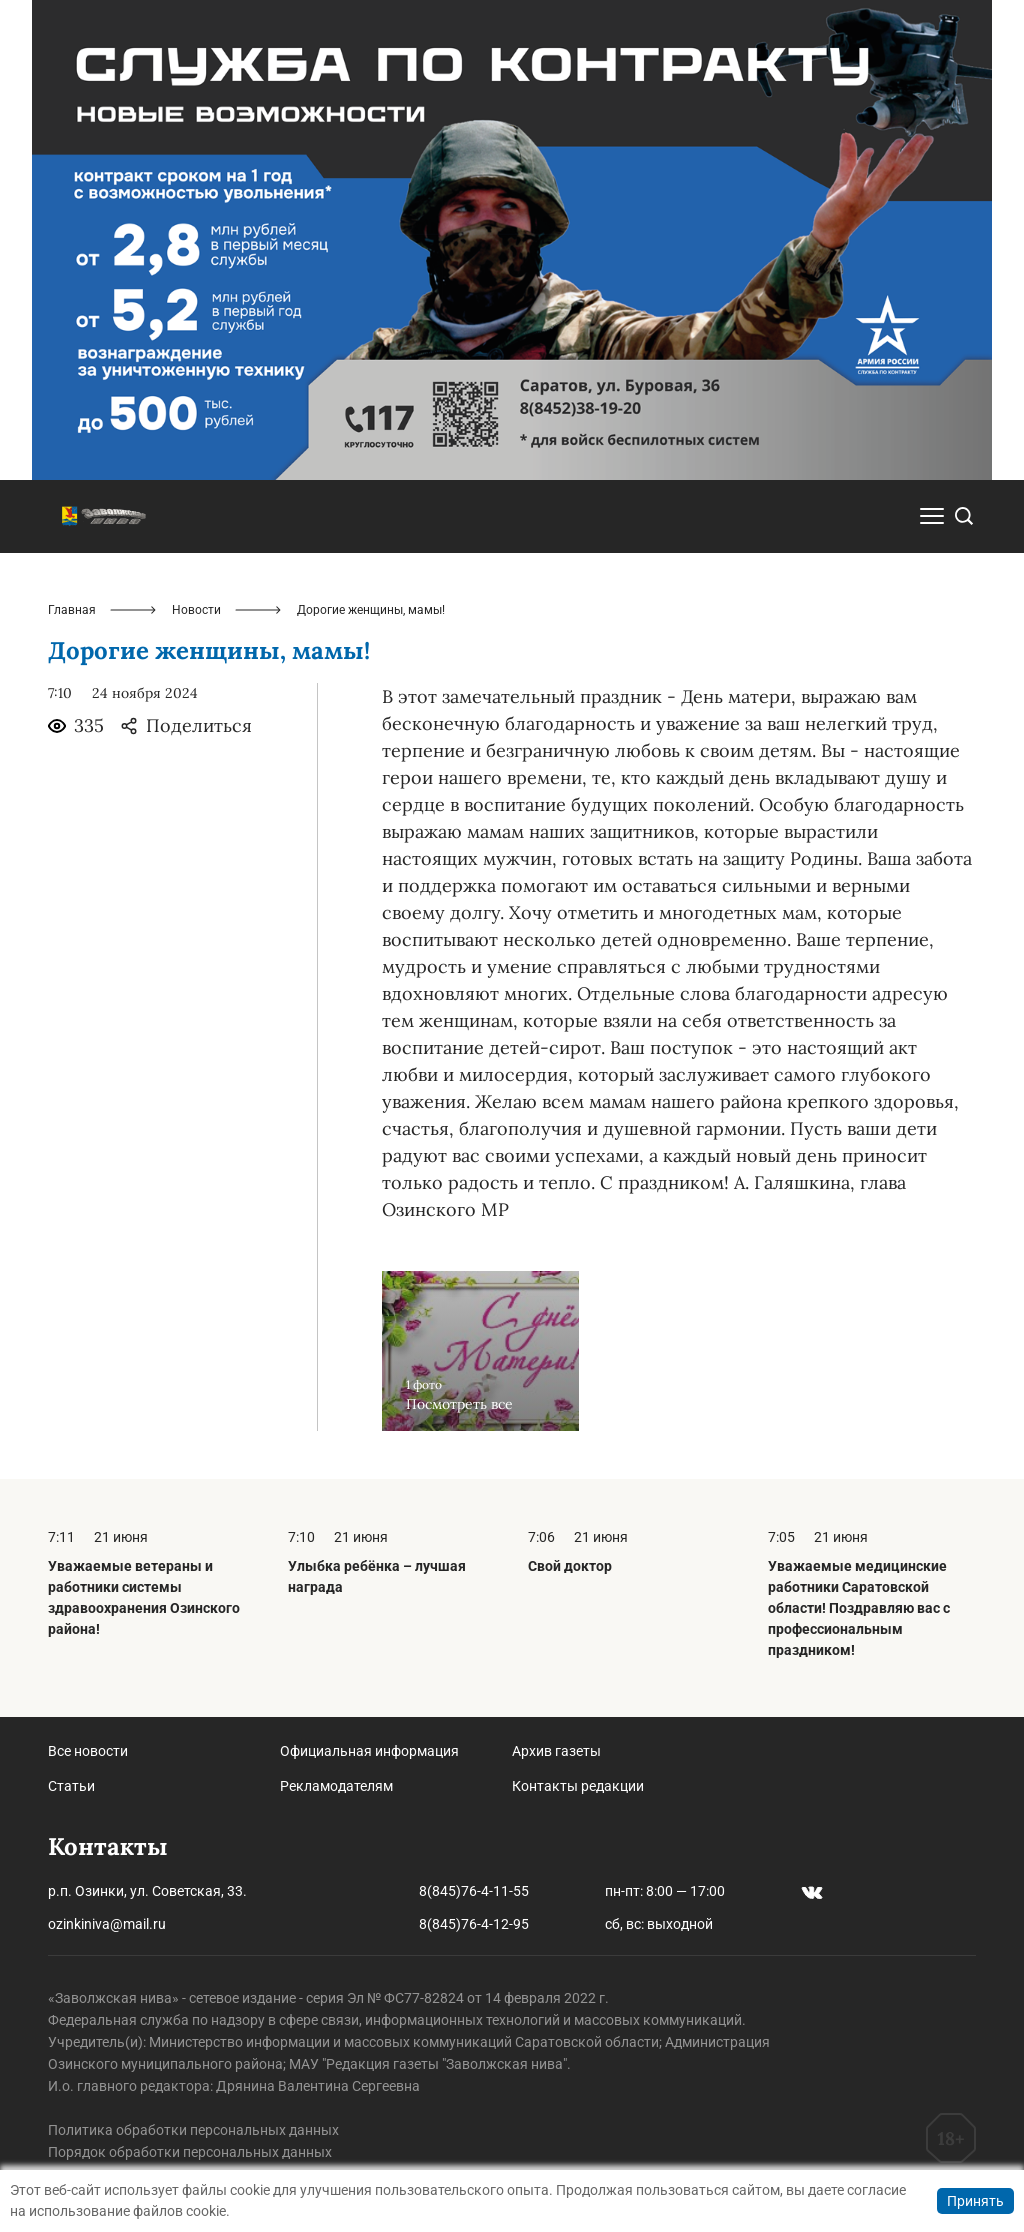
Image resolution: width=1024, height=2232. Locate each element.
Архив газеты (556, 1751)
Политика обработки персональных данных (193, 2130)
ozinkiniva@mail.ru (107, 1924)
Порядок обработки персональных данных (190, 2152)
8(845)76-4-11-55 (474, 1891)
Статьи (71, 1786)
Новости (196, 610)
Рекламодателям (336, 1786)
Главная (72, 610)
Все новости (88, 1751)
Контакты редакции (578, 1786)
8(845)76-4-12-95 (474, 1924)
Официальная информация (369, 1751)
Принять (975, 2201)
